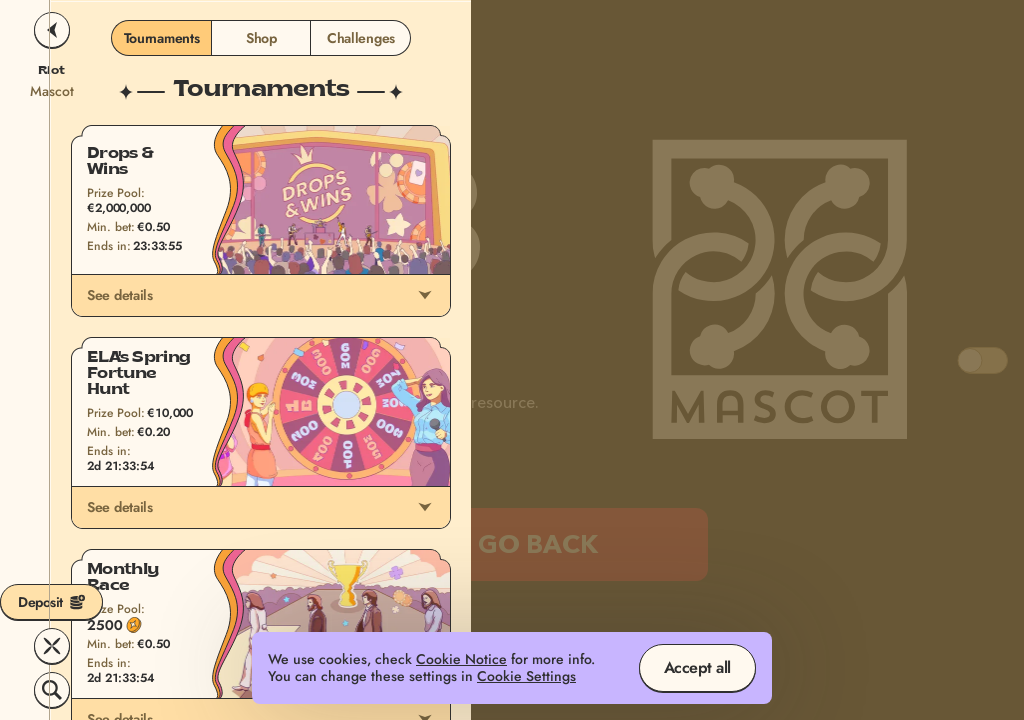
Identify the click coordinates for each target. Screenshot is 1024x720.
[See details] (425, 295)
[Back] (52, 30)
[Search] (52, 690)
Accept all (697, 667)
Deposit (51, 602)
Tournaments (162, 38)
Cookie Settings (526, 676)
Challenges (361, 38)
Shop (261, 38)
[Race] (52, 646)
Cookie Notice (461, 659)
